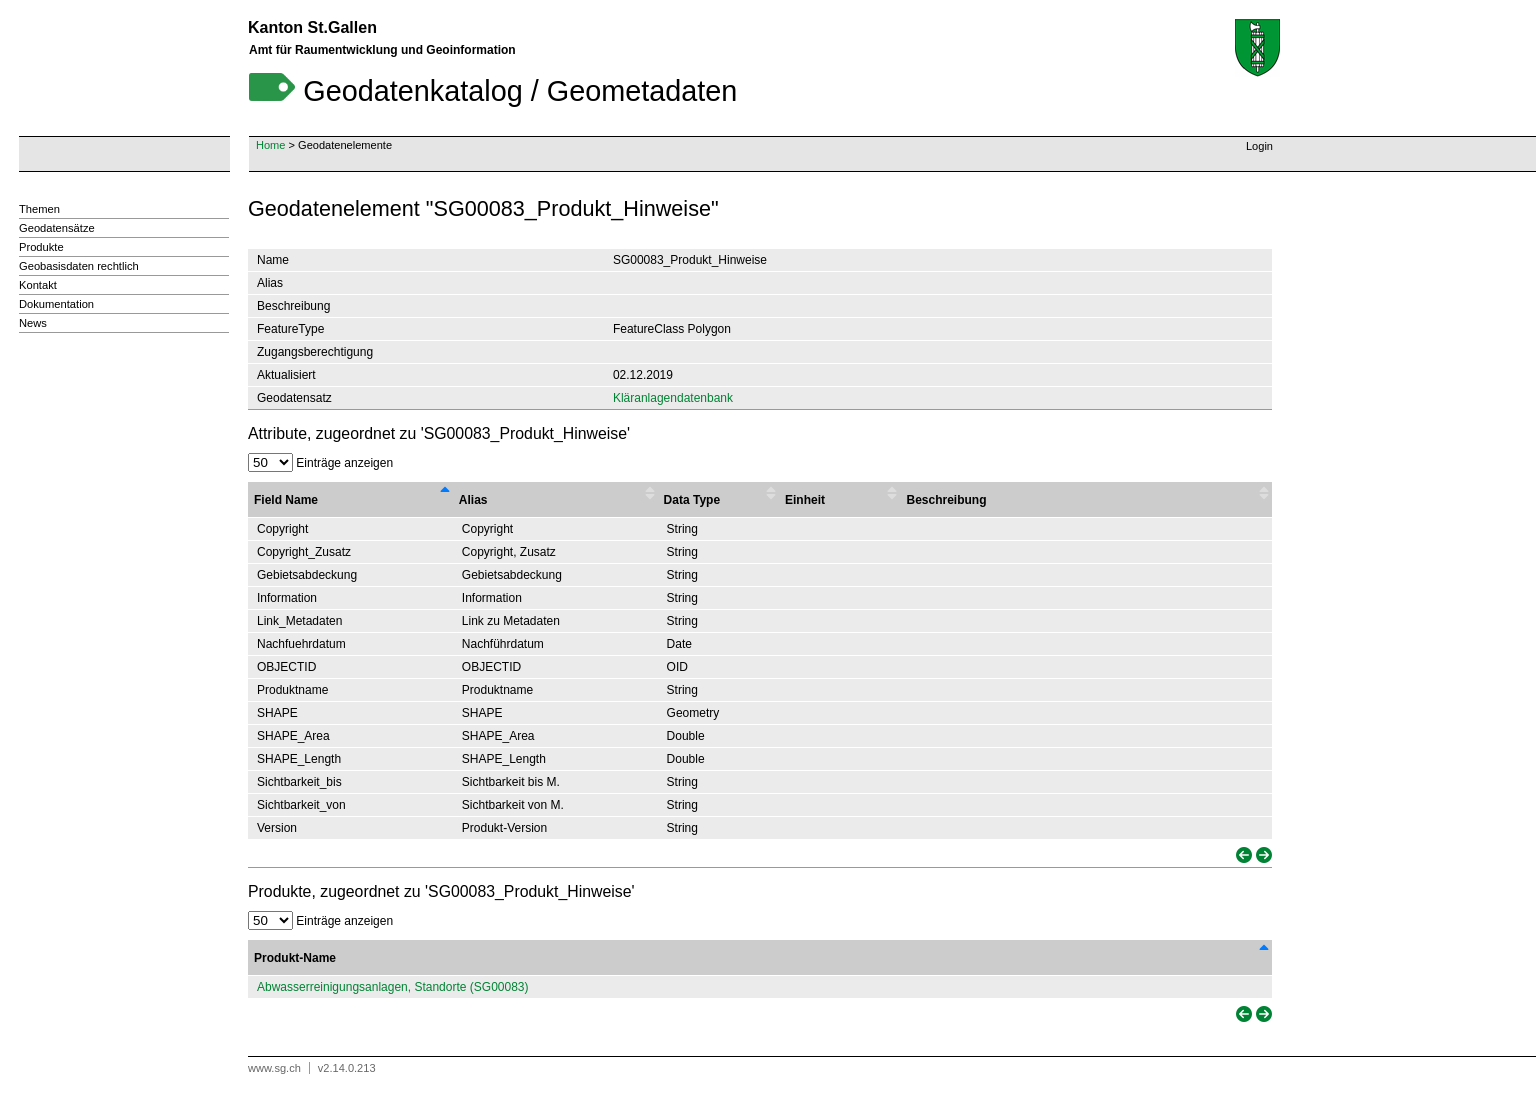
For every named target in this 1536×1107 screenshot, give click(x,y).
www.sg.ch (274, 1068)
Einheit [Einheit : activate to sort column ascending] (805, 500)
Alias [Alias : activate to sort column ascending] (473, 500)
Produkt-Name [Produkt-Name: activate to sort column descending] (295, 958)
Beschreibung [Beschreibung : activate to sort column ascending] (946, 500)
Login (1259, 146)
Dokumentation (56, 304)
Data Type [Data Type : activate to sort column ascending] (692, 500)
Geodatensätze (57, 228)
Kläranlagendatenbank (673, 398)
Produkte (41, 247)
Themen (39, 209)
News (33, 323)
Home (270, 145)
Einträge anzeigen (320, 463)
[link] (1242, 855)
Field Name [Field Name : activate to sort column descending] (286, 500)
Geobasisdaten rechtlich (79, 266)
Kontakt (38, 285)
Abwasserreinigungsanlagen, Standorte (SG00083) (393, 987)
